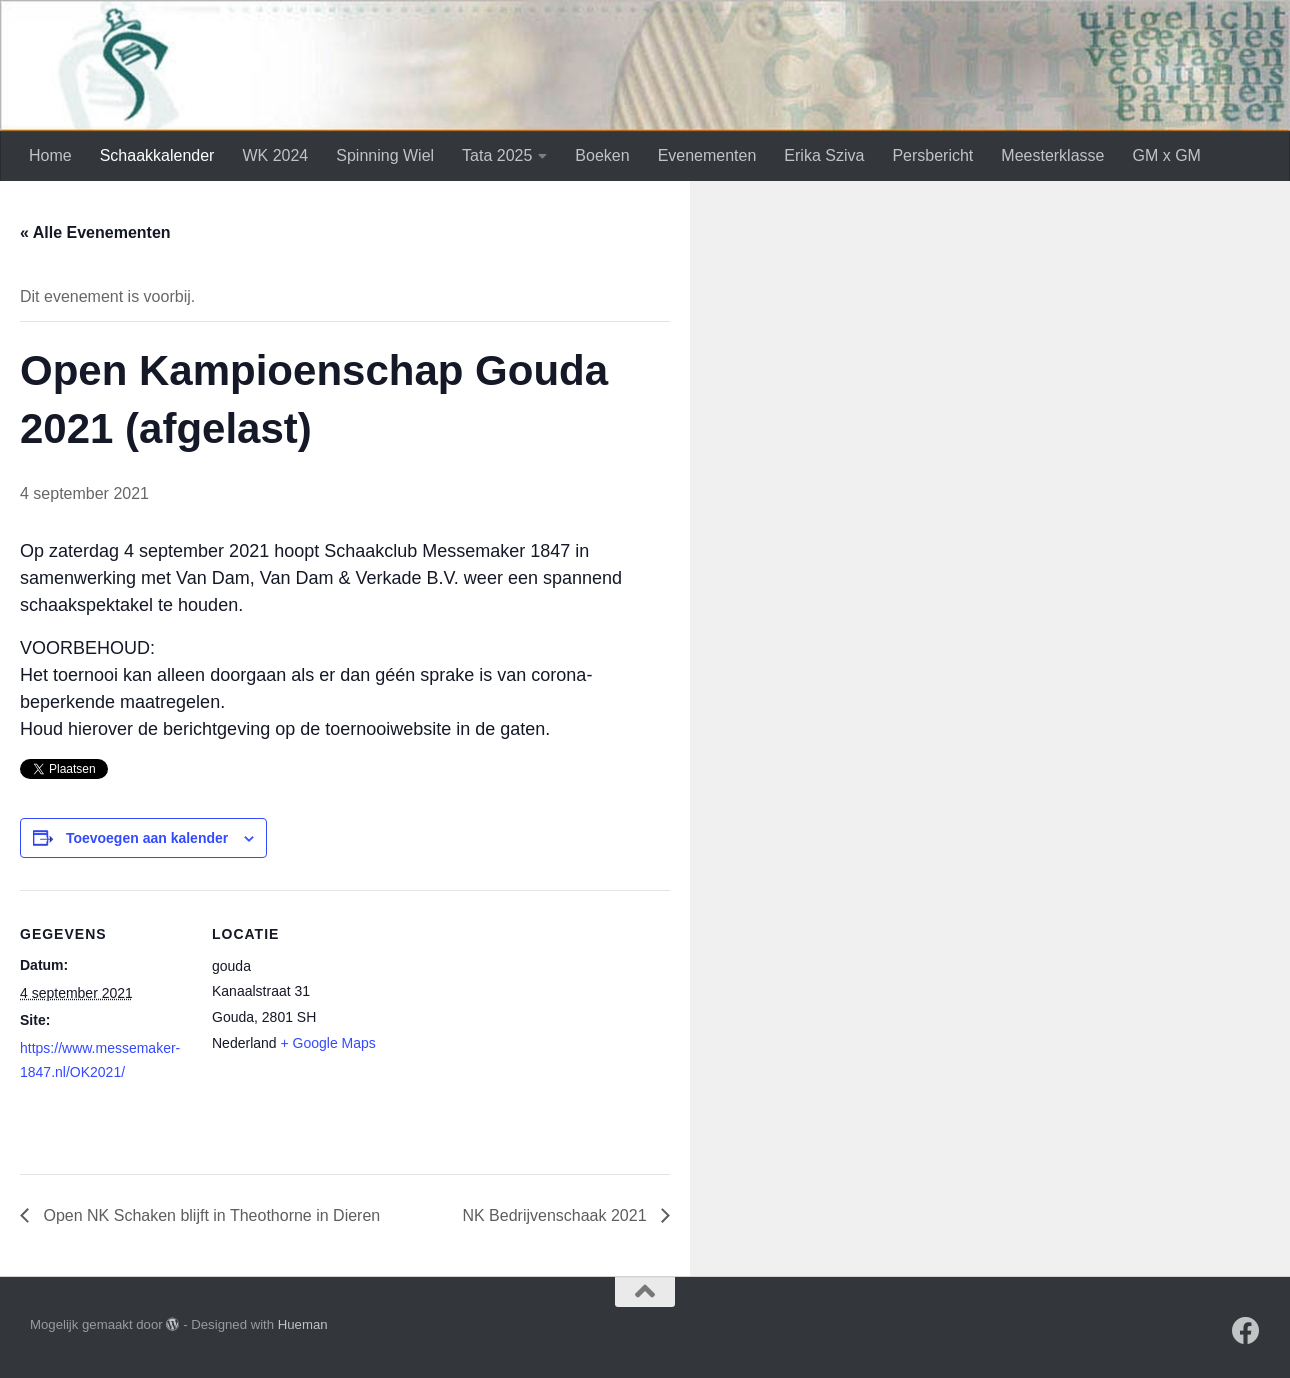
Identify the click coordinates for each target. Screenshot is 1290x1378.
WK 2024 (275, 155)
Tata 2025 (497, 155)
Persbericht (932, 155)
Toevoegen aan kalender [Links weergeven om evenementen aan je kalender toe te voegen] (147, 838)
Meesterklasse (1052, 155)
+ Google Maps (328, 1043)
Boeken (602, 155)
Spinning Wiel (385, 155)
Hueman (303, 1324)
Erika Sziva (824, 155)
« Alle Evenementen (95, 232)
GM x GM (1166, 155)
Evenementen (707, 155)
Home (50, 155)
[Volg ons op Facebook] (1246, 1331)
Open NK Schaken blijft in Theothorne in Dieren (209, 1215)
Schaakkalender (157, 155)
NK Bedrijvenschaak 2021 (556, 1215)
